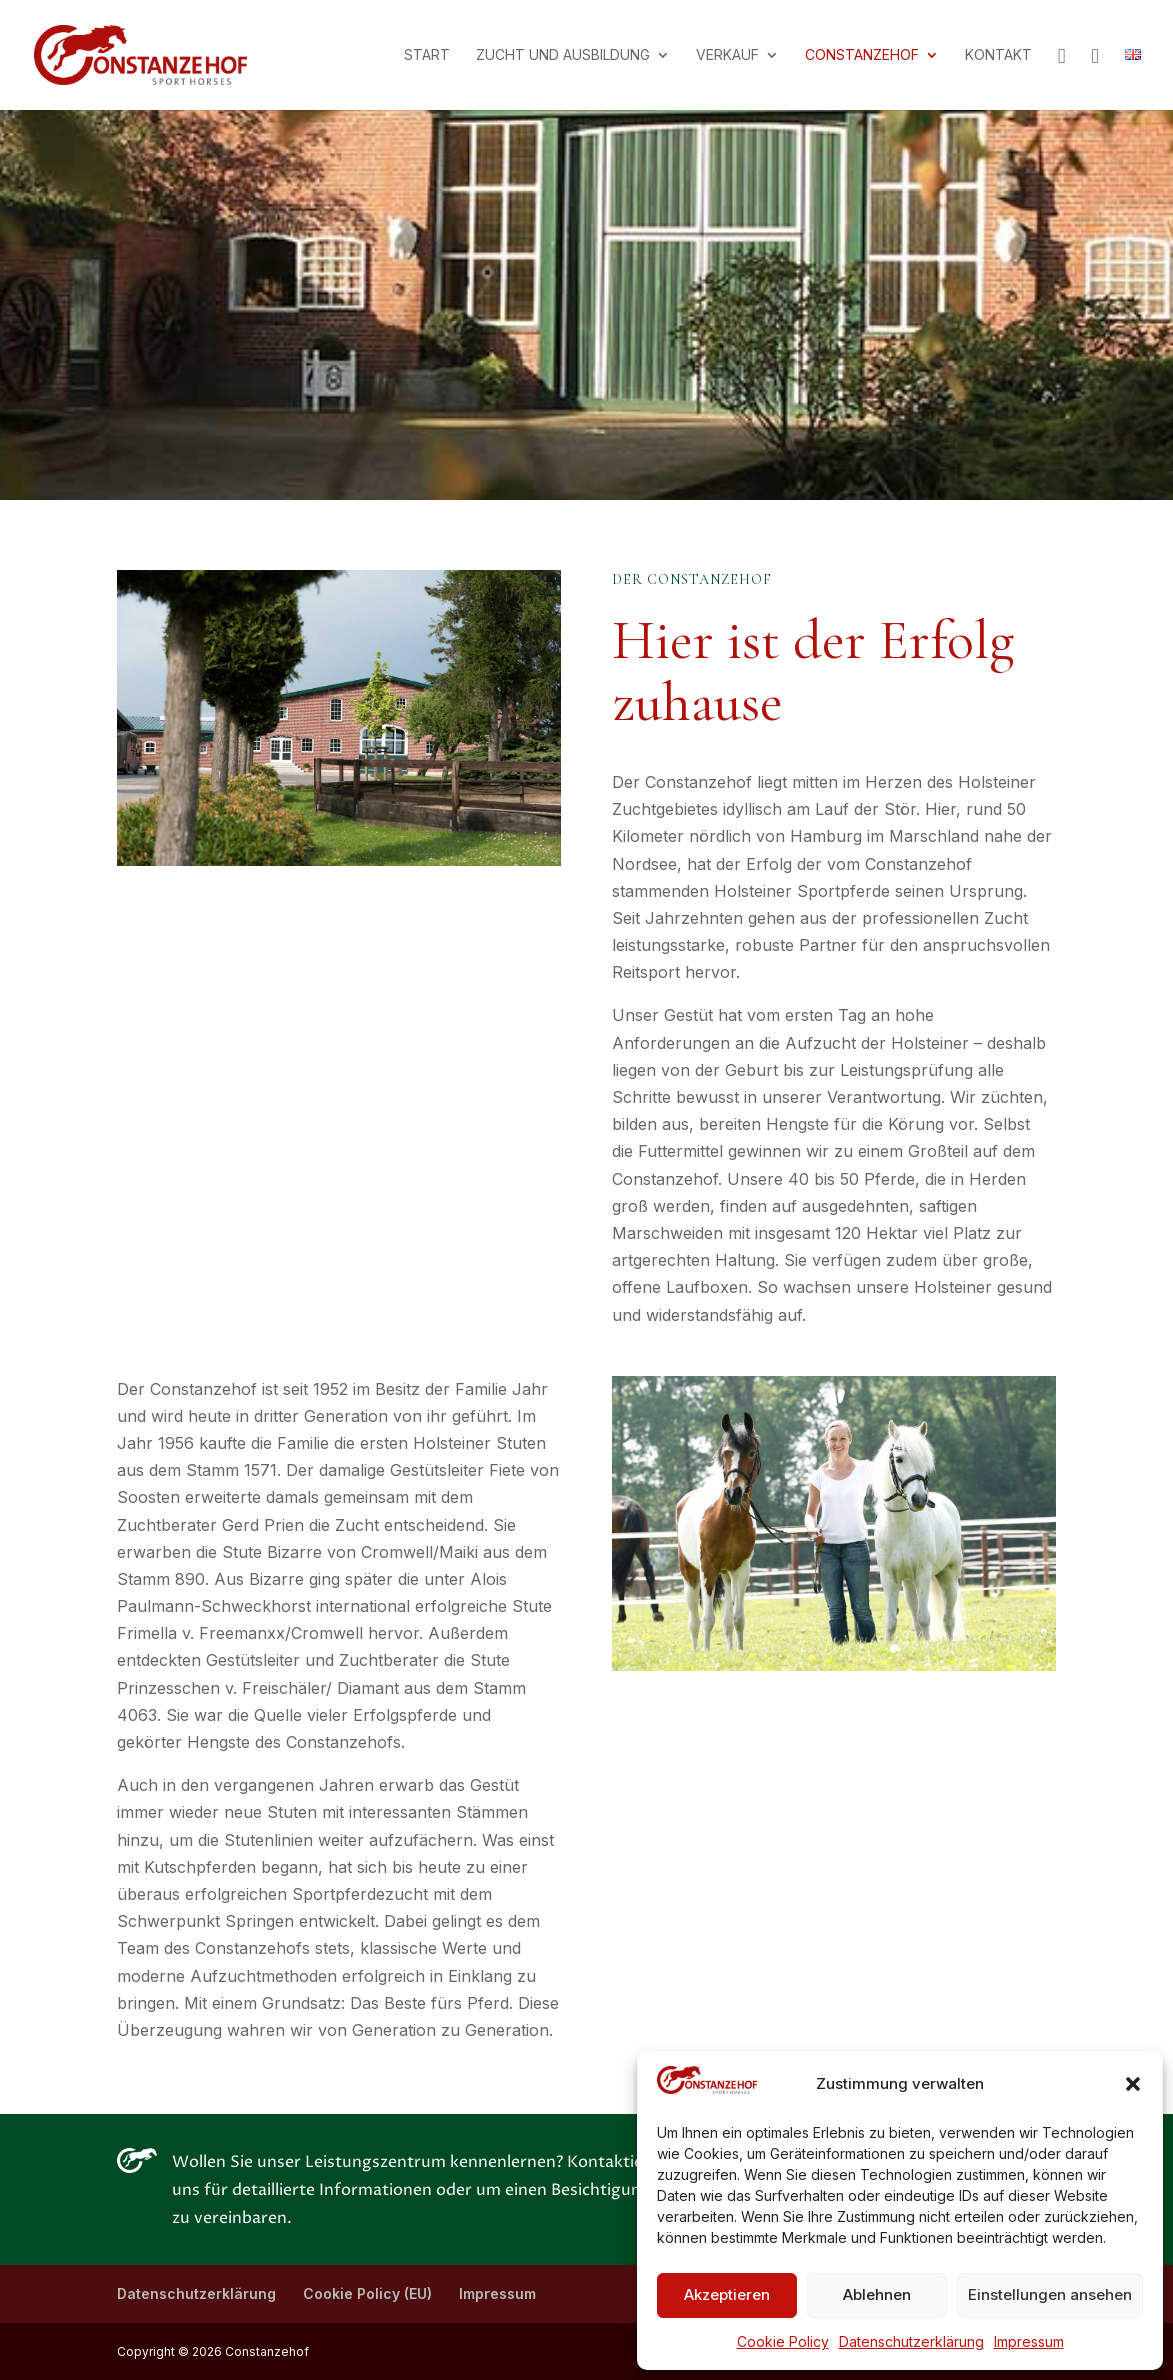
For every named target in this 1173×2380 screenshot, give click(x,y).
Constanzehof (862, 55)
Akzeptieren (727, 2294)
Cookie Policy (783, 2341)
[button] (1133, 2084)
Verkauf (727, 55)
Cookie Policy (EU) (367, 2293)
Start (427, 55)
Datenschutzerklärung (911, 2341)
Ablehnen (877, 2294)
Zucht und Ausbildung (563, 55)
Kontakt (998, 55)
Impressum (1029, 2341)
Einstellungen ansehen (1050, 2294)
